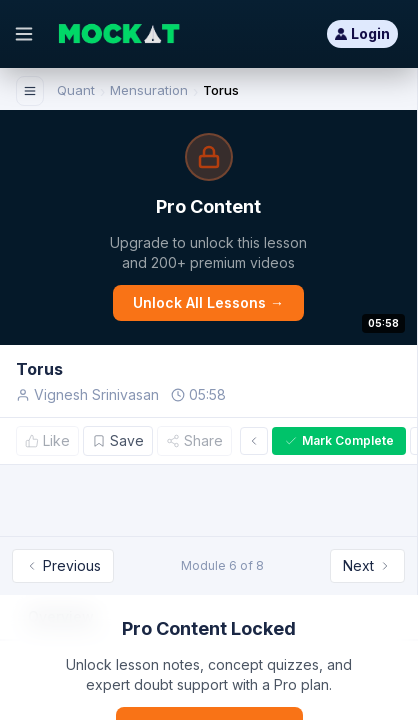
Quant (76, 90)
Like (47, 440)
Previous (63, 565)
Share (194, 440)
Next (367, 565)
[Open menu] (24, 34)
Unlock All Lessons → (208, 302)
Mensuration (149, 90)
